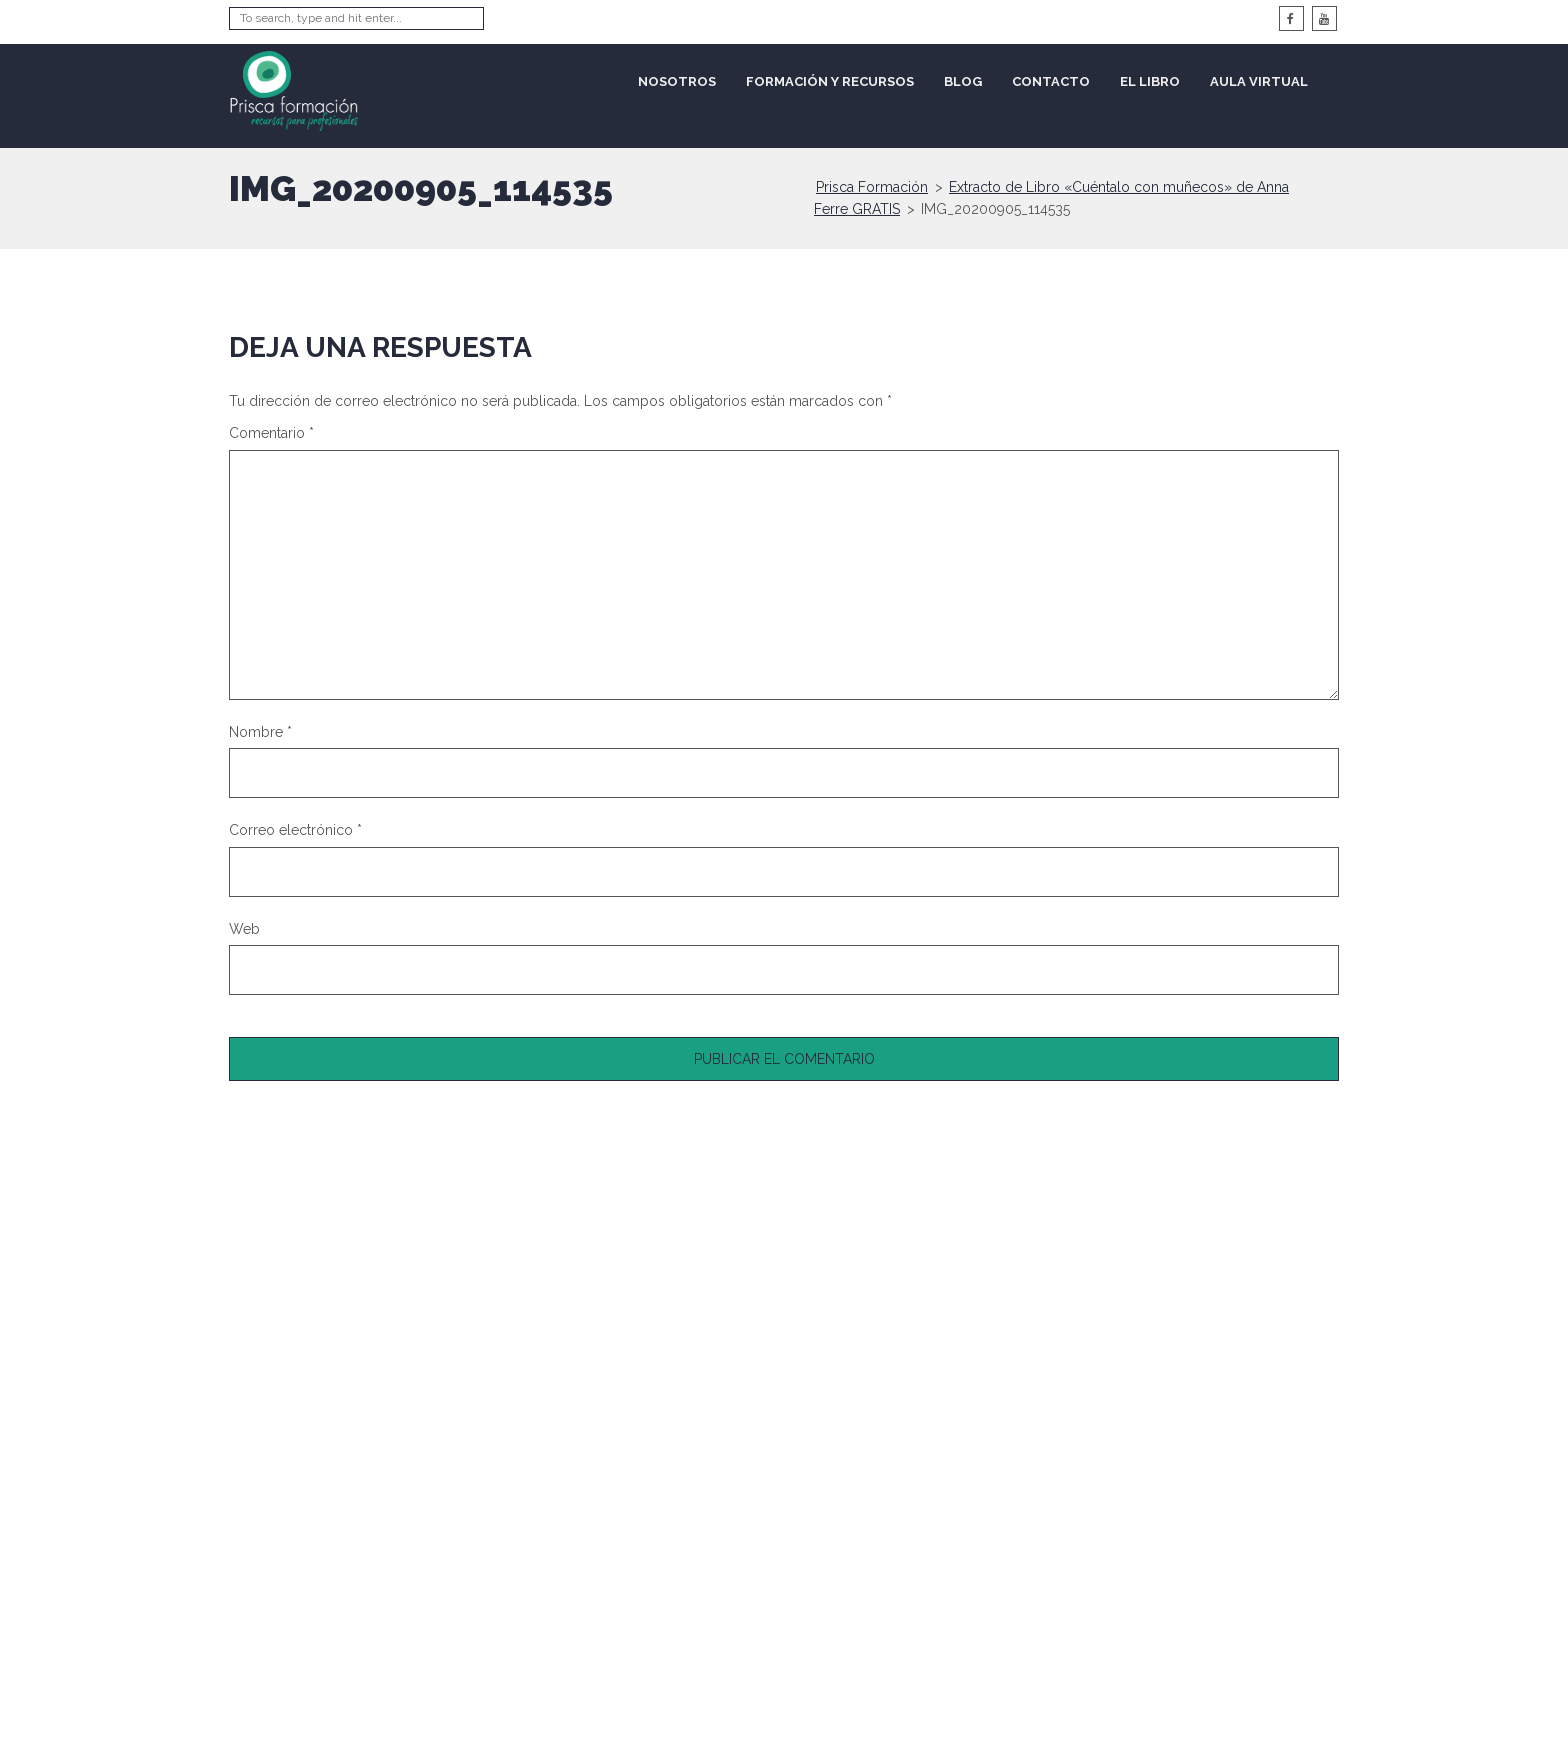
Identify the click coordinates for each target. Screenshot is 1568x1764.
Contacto (1051, 81)
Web (244, 929)
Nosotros (677, 81)
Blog (963, 81)
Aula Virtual (1259, 81)
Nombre (260, 732)
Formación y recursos (830, 81)
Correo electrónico (295, 830)
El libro (1150, 81)
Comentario (271, 433)
